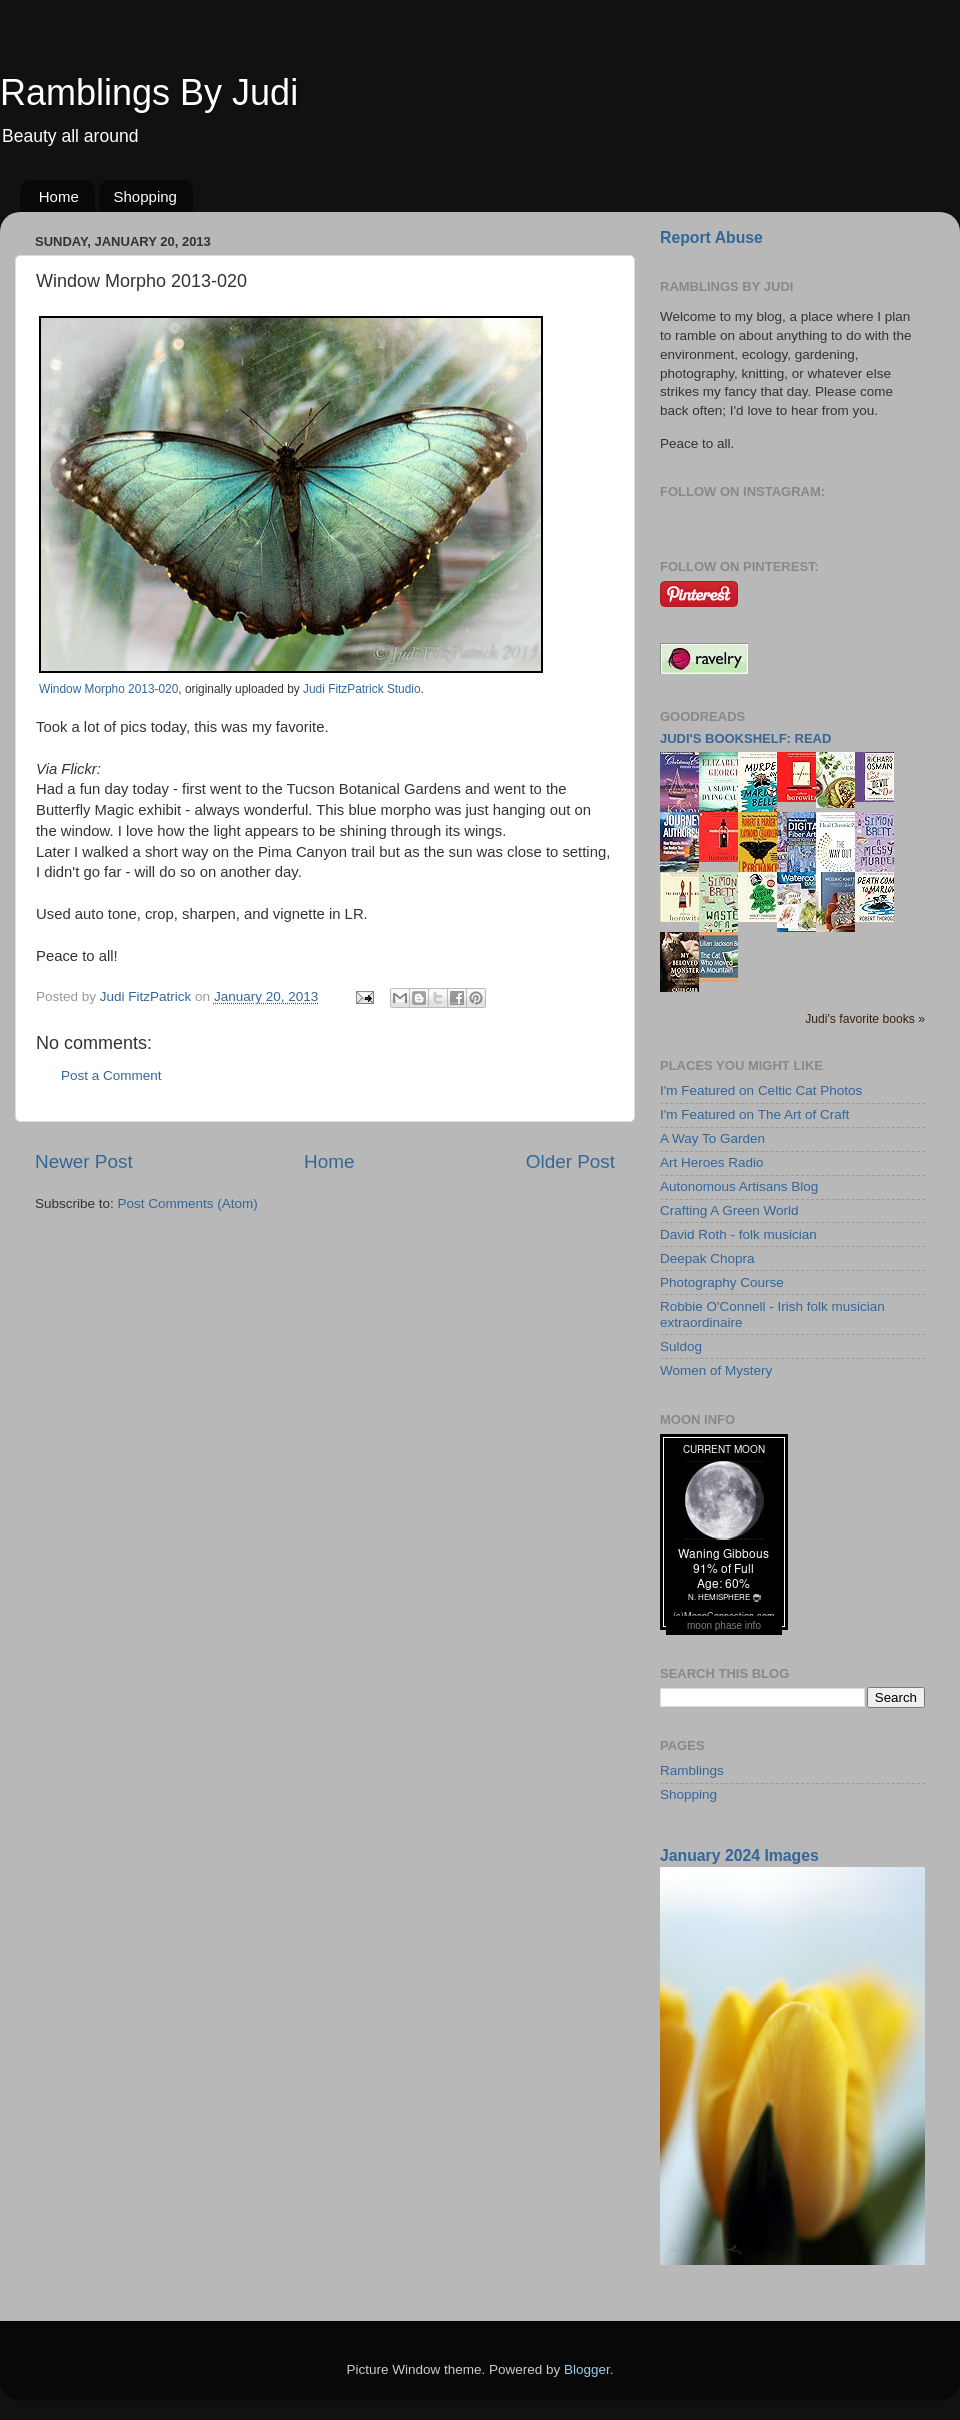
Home (59, 196)
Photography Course (722, 1282)
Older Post (570, 1161)
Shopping (145, 196)
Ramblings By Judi (149, 92)
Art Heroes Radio (712, 1162)
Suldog (681, 1346)
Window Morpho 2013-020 (108, 689)
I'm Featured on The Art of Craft (754, 1114)
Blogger (587, 2369)
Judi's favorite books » (865, 1019)
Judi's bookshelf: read (745, 738)
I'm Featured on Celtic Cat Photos (761, 1090)
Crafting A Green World (729, 1210)
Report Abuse (711, 237)
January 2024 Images (739, 1855)
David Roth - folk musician (738, 1234)
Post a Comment (111, 1075)
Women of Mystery (716, 1370)
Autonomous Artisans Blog (739, 1186)
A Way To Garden (712, 1138)
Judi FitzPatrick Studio (361, 689)
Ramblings (692, 1770)
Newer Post (84, 1161)
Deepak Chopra (707, 1258)
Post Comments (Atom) (188, 1203)
